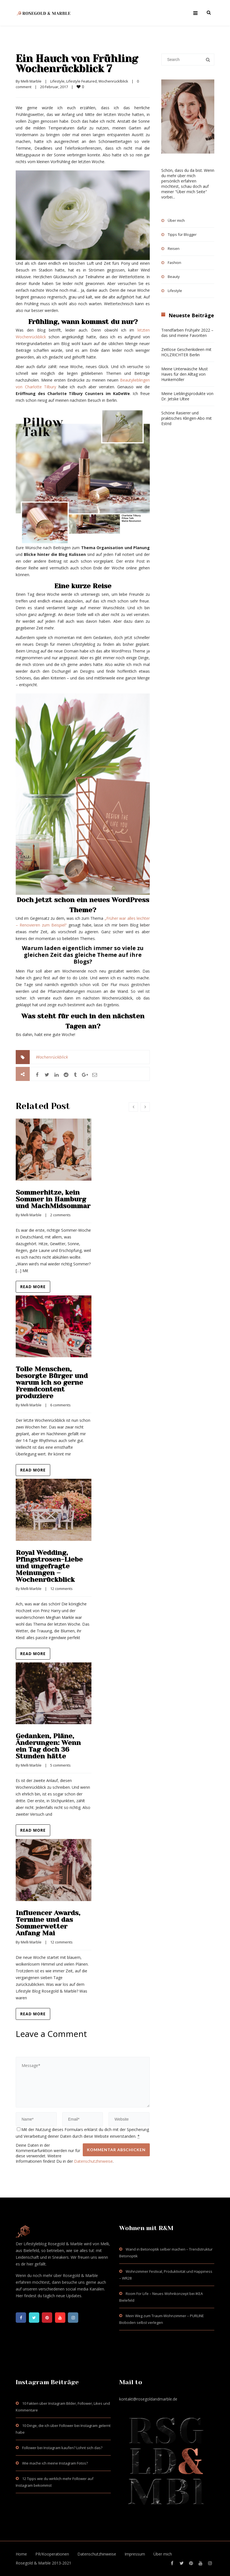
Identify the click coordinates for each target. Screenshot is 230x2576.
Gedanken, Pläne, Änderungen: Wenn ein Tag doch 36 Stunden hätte (48, 1746)
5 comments (60, 1765)
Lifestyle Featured (81, 81)
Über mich (176, 220)
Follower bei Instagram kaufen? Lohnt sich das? (62, 2447)
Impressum (135, 2554)
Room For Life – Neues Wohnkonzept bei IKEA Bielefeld (161, 2297)
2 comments (60, 1214)
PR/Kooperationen (52, 2554)
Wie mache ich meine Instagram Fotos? (55, 2463)
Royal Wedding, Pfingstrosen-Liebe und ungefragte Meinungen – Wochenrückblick (49, 1566)
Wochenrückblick (52, 1057)
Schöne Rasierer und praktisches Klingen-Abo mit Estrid (186, 418)
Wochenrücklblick (113, 81)
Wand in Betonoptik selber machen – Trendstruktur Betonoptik (166, 2252)
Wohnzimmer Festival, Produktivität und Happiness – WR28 (165, 2275)
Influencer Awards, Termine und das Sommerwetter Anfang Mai (48, 1923)
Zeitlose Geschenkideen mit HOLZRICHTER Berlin (186, 352)
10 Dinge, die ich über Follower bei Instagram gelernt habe (63, 2429)
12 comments (61, 1588)
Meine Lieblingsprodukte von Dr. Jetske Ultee (187, 396)
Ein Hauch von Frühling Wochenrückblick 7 (77, 64)
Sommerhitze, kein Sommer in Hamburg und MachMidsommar (53, 1199)
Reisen (174, 248)
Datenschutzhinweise (93, 2161)
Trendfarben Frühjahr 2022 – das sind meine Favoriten (187, 332)
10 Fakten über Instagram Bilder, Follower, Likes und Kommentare (63, 2407)
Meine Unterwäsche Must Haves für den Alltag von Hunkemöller (184, 374)
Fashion (174, 262)
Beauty (174, 276)
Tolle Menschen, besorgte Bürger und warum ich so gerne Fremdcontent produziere (52, 1382)
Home (21, 2554)
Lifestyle (57, 81)
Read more (33, 1286)
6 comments (60, 1404)
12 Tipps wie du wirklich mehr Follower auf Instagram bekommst (54, 2482)
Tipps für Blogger (182, 234)
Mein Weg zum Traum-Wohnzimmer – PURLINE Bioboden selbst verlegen (161, 2319)
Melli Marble (31, 81)
